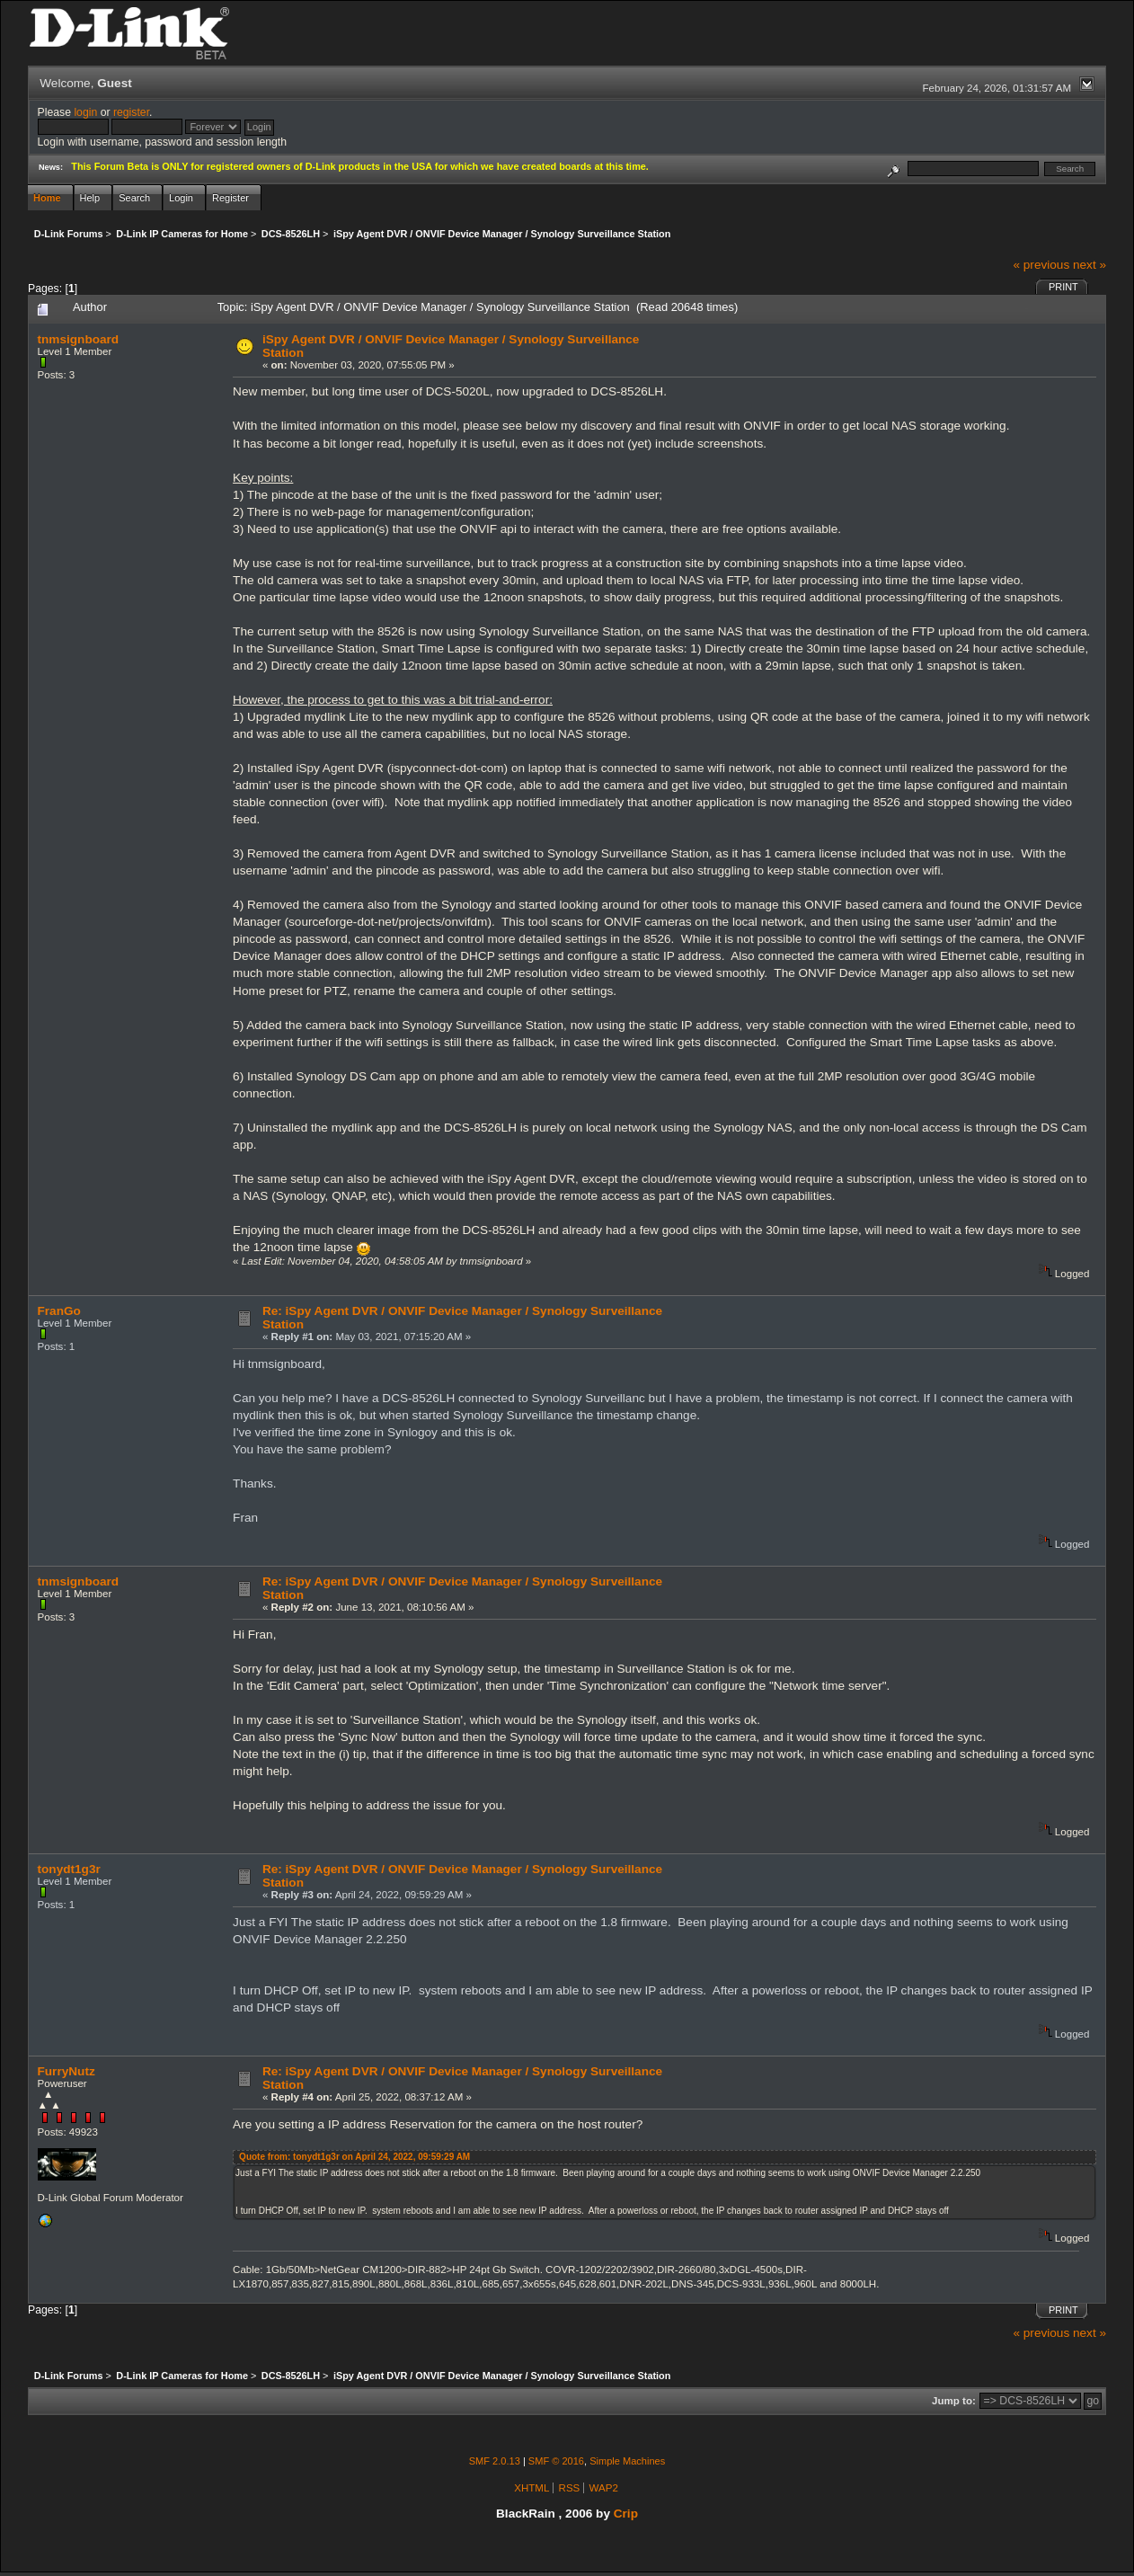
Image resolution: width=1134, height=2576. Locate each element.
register (131, 112)
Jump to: (954, 2400)
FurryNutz (66, 2071)
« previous (1041, 264)
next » (1089, 264)
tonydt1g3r (69, 1869)
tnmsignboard (79, 339)
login (85, 112)
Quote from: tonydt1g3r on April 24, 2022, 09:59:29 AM (354, 2157)
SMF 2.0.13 (494, 2461)
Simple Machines (627, 2461)
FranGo (59, 1311)
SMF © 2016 (556, 2461)
